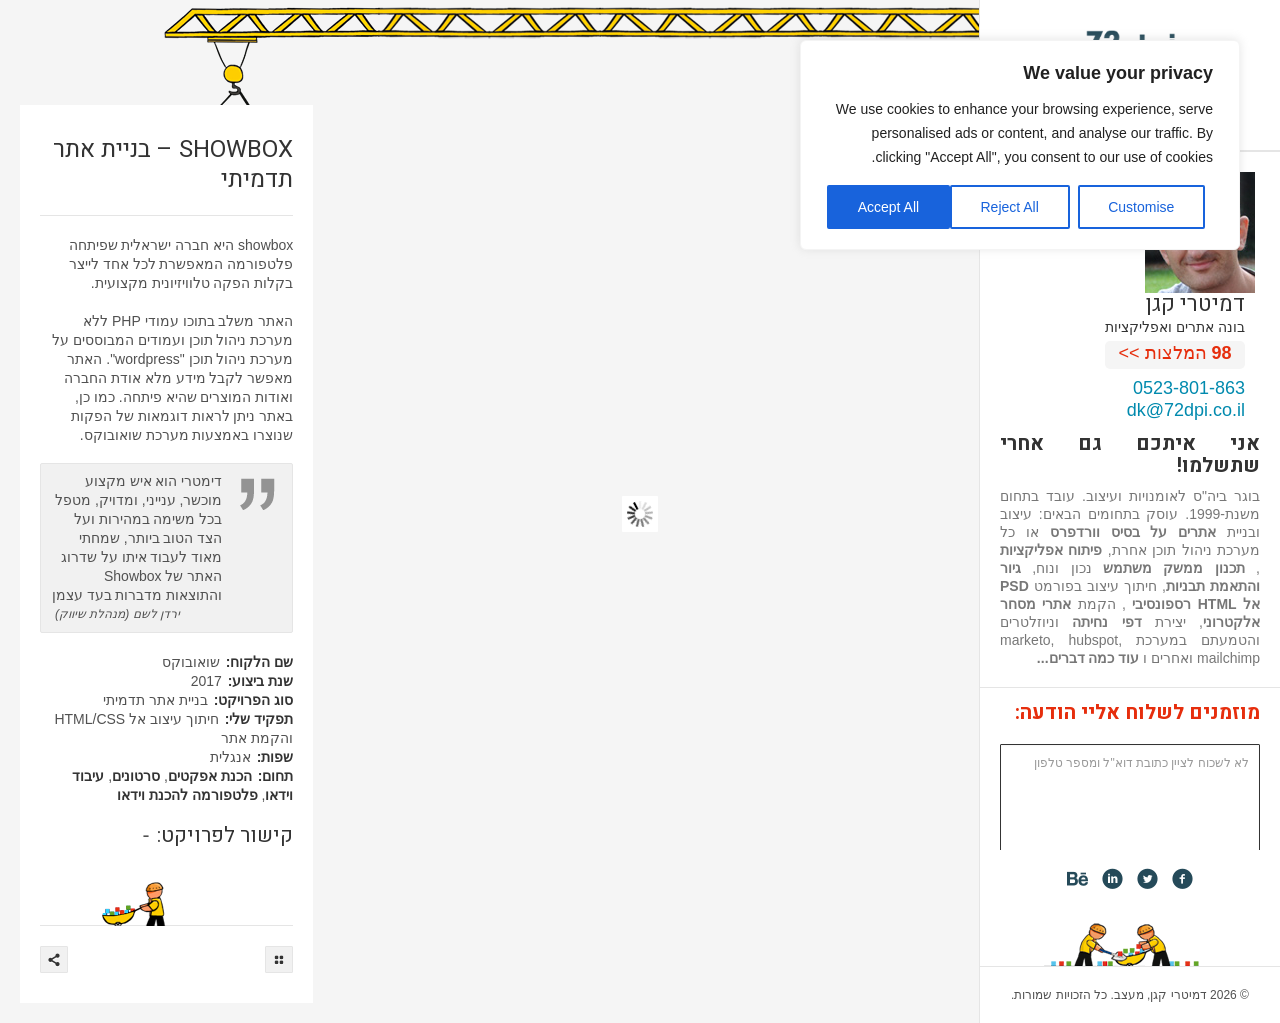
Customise (1141, 207)
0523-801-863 (1189, 388)
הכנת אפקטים (210, 776)
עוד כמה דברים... (1088, 658)
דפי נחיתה (1106, 622)
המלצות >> (1175, 353)
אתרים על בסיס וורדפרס (1133, 532)
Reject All (1009, 207)
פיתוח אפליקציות (1051, 550)
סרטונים (136, 776)
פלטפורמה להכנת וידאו (187, 795)
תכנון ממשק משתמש (1174, 568)
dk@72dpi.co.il (1186, 410)
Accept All (888, 207)
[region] (1020, 145)
